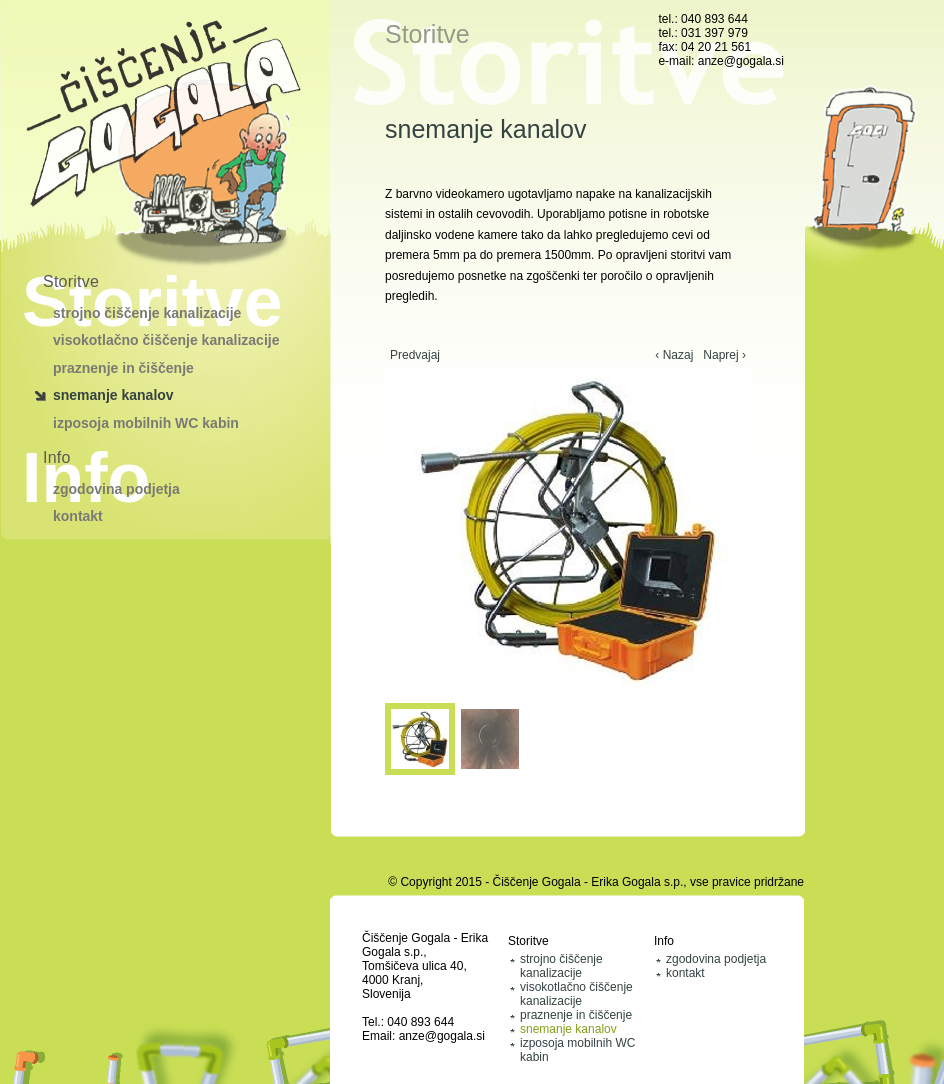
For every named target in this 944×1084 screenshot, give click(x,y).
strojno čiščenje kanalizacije (147, 313)
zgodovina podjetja (116, 489)
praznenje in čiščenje (123, 368)
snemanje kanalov (113, 395)
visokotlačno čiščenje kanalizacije (166, 340)
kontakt (78, 516)
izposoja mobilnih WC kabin (146, 423)
